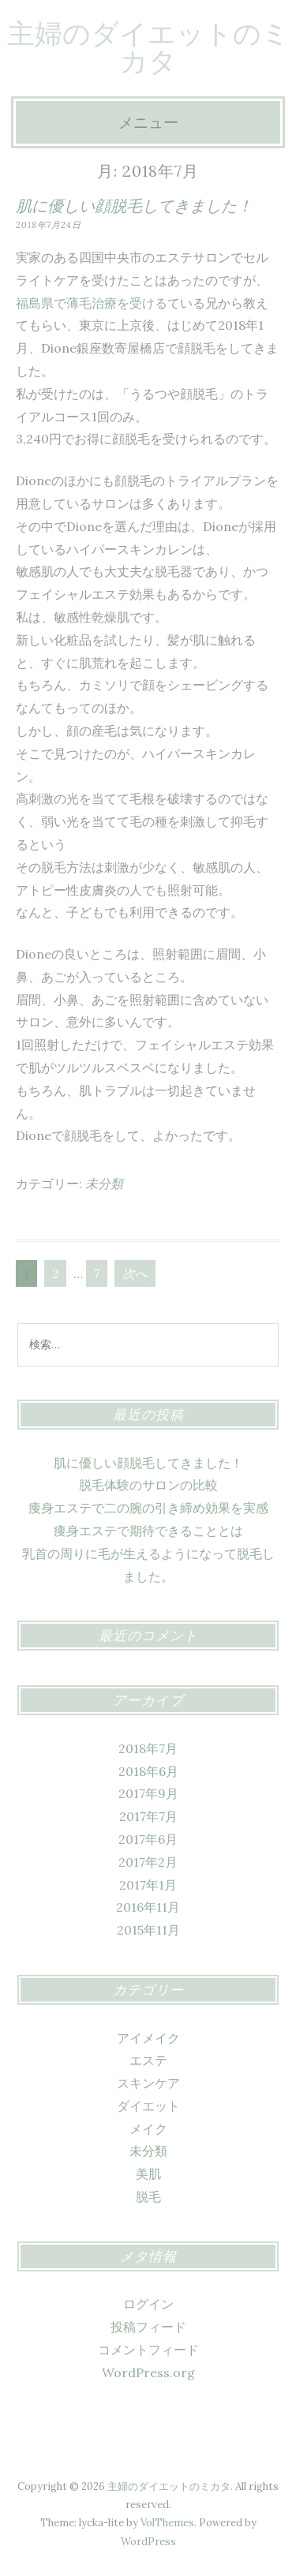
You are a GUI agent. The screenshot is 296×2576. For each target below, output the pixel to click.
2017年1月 (148, 1885)
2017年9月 (148, 1793)
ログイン (148, 2304)
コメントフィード (148, 2349)
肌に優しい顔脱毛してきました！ (134, 205)
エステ (148, 2060)
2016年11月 (148, 1907)
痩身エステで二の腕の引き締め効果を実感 (148, 1508)
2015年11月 (148, 1930)
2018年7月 (148, 1748)
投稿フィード (148, 2327)
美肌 (148, 2174)
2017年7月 (148, 1816)
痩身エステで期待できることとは (148, 1530)
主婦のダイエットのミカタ (148, 47)
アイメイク (148, 2038)
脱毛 (148, 2196)
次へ (135, 1273)
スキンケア (148, 2083)
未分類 (104, 1183)
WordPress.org (148, 2372)
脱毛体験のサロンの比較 (148, 1485)
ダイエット (148, 2106)
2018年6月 (148, 1771)
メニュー (148, 122)
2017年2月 (148, 1862)
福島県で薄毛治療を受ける (91, 303)
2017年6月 (148, 1839)
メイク (148, 2129)
